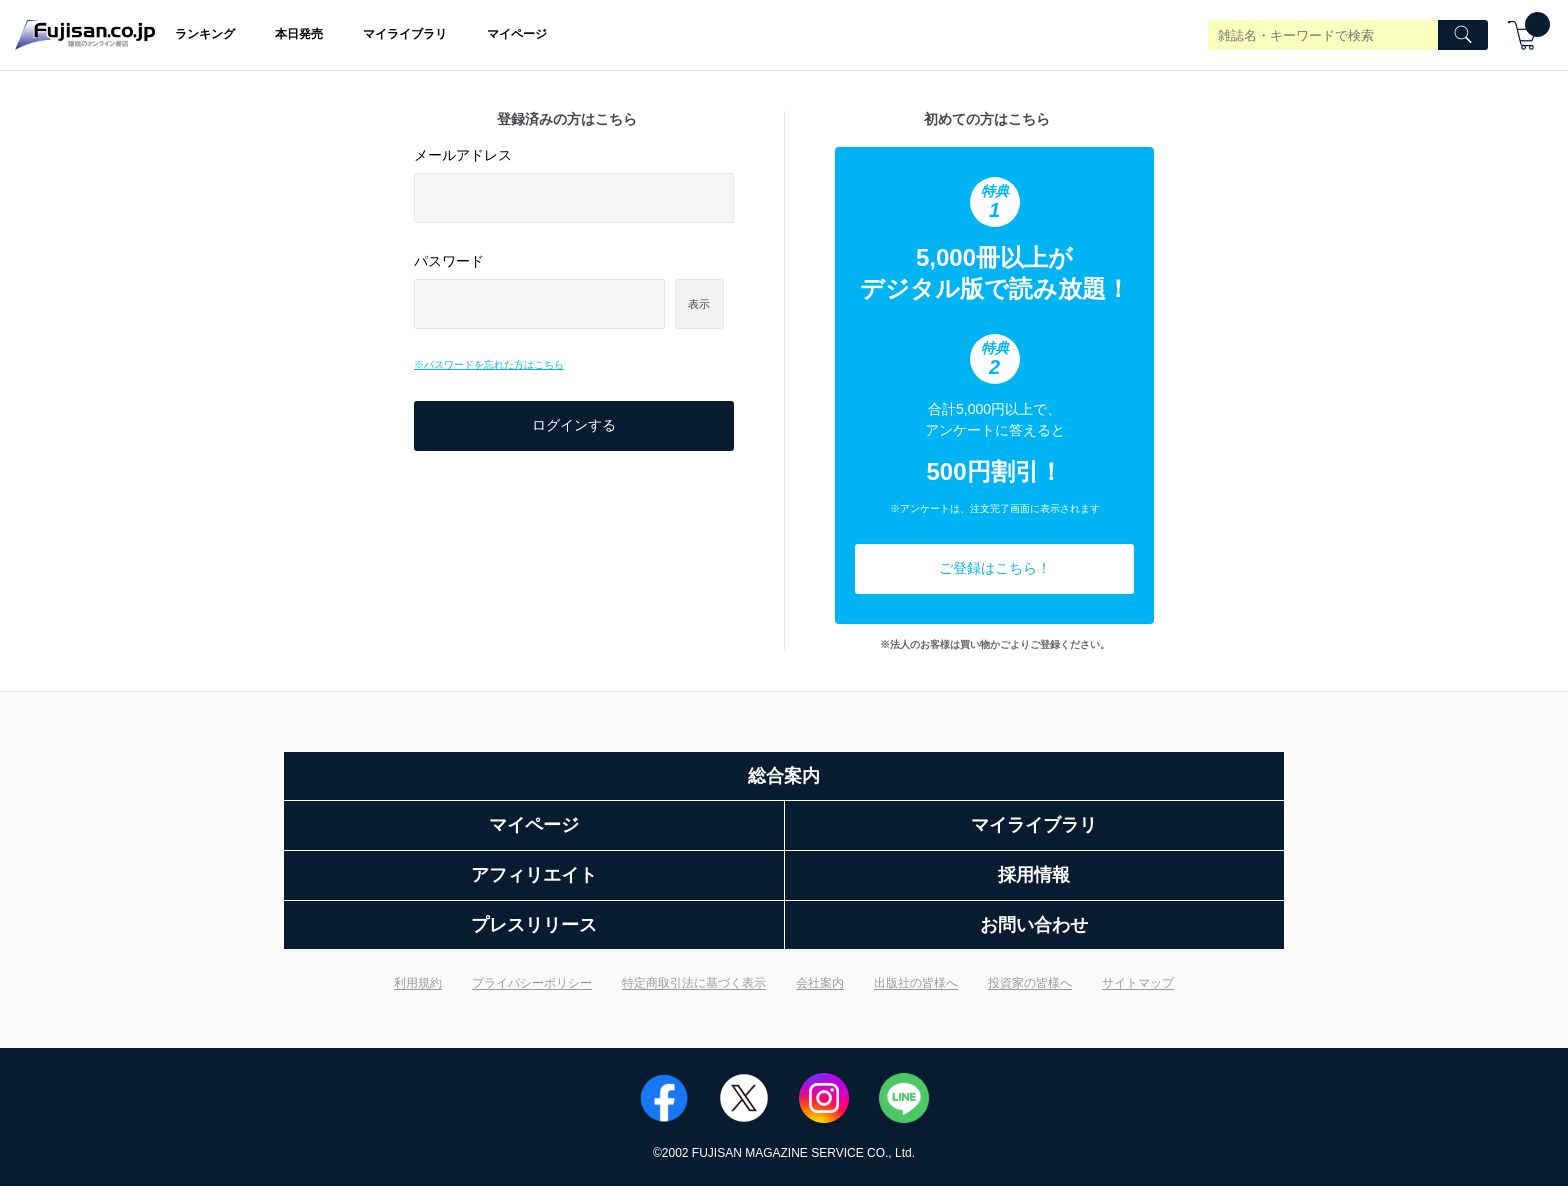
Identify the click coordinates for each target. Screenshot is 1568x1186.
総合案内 (784, 776)
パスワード (449, 261)
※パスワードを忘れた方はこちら (489, 364)
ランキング (205, 34)
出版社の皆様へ (916, 983)
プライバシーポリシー (532, 983)
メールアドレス (463, 155)
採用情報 (1034, 875)
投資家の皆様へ (1030, 983)
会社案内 (820, 983)
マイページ (517, 34)
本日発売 (299, 34)
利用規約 (418, 983)
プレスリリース (534, 925)
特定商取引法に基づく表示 (694, 983)
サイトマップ (1138, 983)
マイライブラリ (405, 34)
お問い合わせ (1034, 925)
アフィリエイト (534, 875)
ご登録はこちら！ (995, 568)
